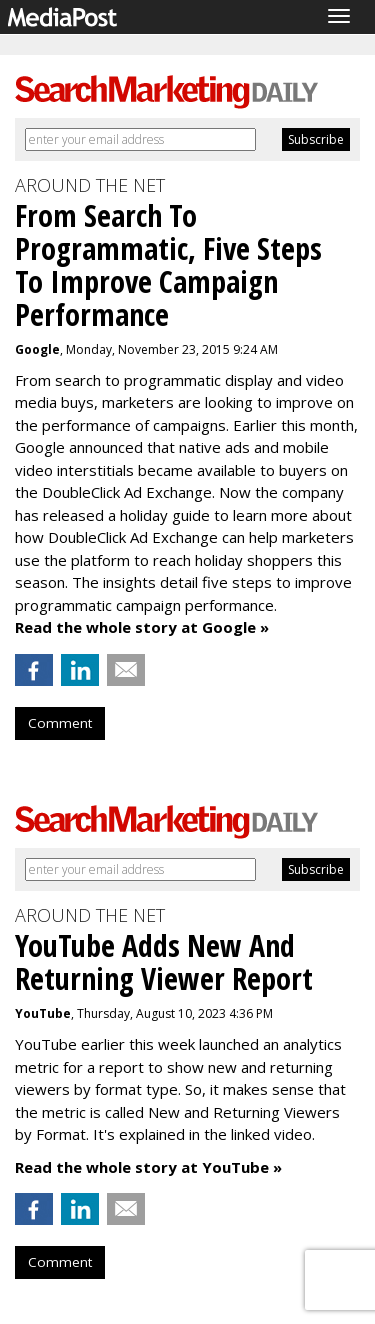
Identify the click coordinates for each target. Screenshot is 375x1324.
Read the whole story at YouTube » (148, 1167)
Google (37, 349)
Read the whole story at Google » (142, 627)
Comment (60, 723)
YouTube (43, 1013)
